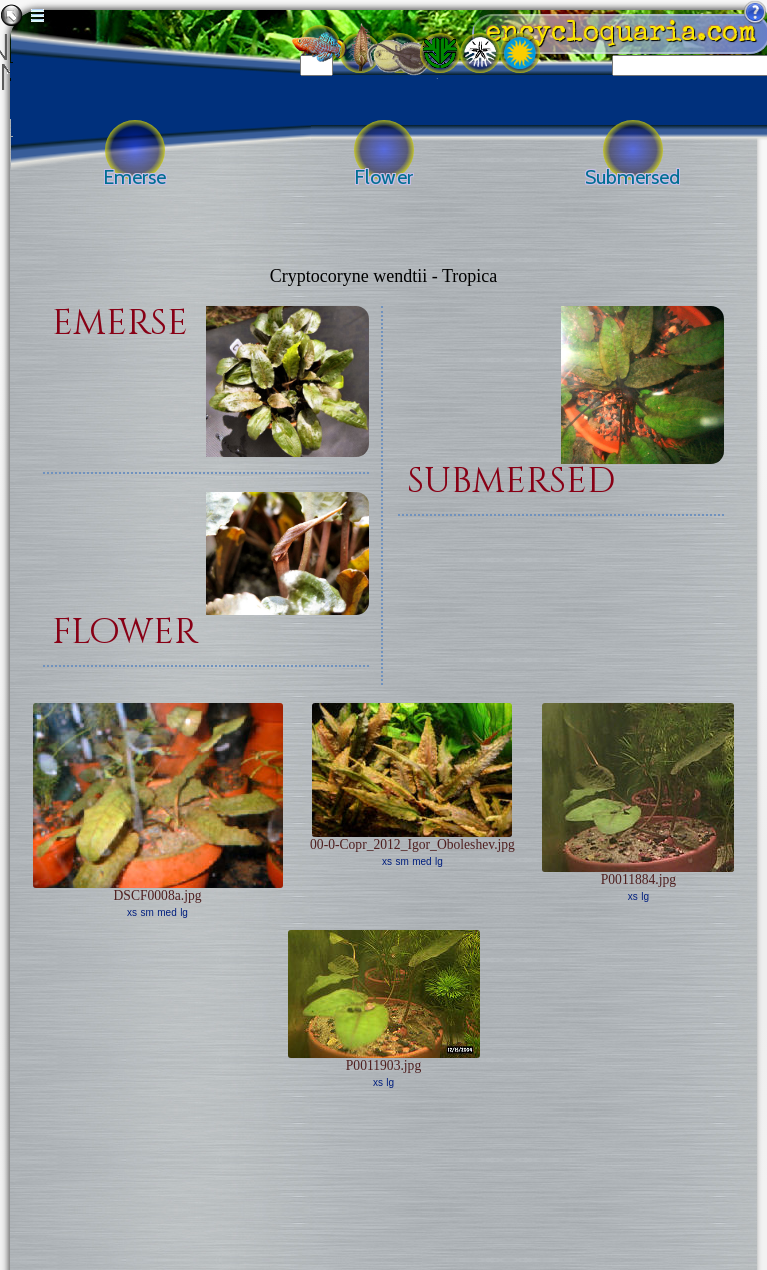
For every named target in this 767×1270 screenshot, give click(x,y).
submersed (511, 481)
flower (125, 632)
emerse (120, 323)
